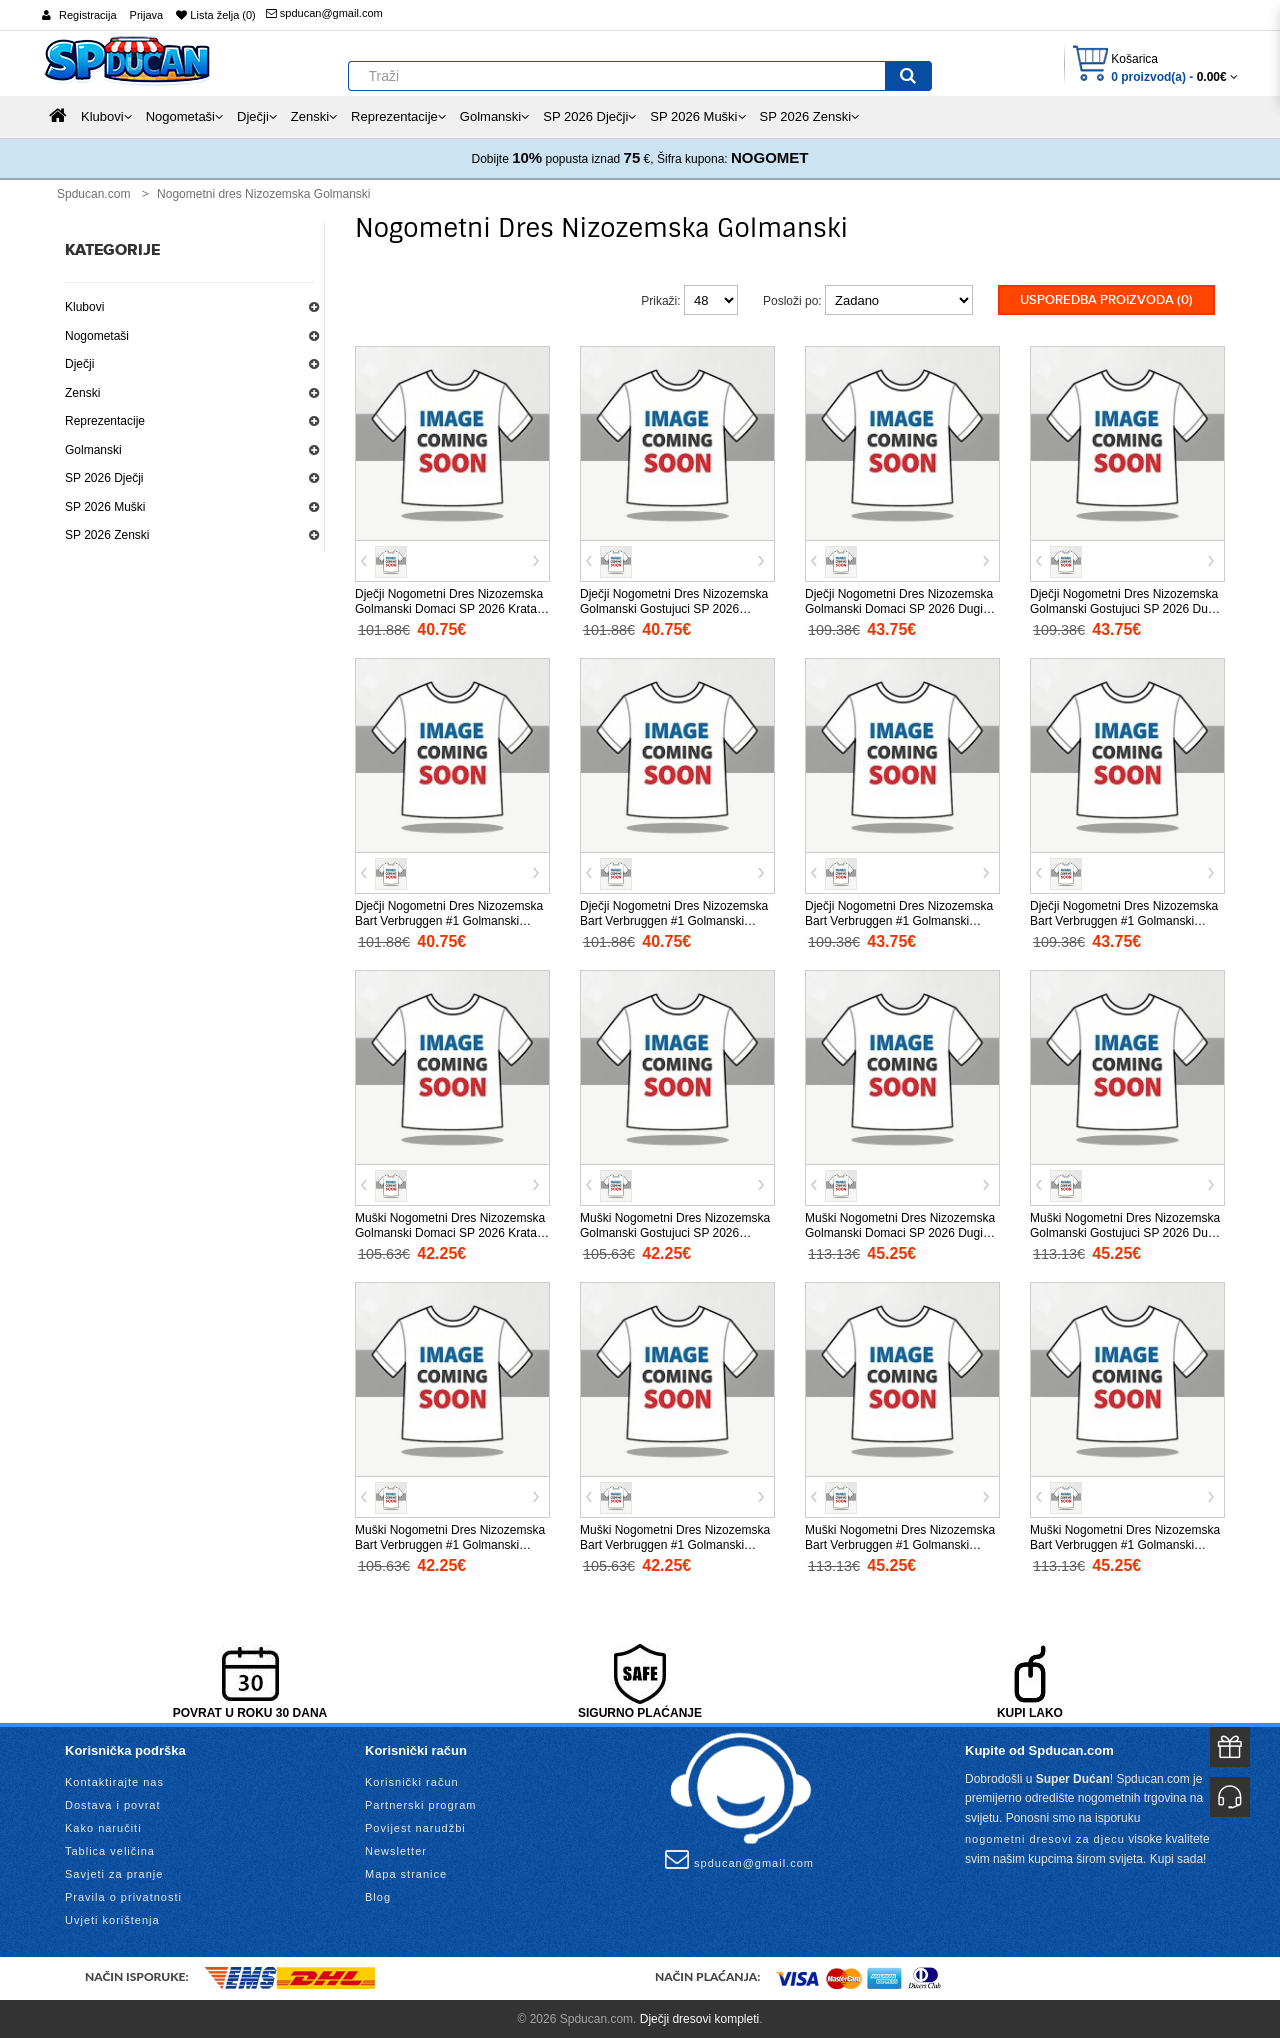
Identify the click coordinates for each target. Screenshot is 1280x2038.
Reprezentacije (105, 421)
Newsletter (396, 1850)
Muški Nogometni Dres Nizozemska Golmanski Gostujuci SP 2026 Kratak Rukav (675, 1232)
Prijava (147, 15)
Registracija (87, 15)
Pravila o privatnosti (123, 1896)
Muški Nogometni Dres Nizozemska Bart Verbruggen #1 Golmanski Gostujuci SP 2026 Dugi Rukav (1125, 1544)
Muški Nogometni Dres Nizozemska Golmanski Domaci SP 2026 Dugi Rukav (900, 1232)
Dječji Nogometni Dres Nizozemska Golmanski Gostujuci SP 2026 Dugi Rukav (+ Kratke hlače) (1124, 608)
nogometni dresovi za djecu (1045, 1838)
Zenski (82, 393)
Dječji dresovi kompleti (699, 2018)
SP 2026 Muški (105, 507)
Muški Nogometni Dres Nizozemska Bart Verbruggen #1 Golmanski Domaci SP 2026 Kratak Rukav (450, 1544)
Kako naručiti (103, 1827)
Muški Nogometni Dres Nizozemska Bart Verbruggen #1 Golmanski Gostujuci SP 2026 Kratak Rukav (675, 1544)
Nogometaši (97, 336)
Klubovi (84, 307)
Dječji (79, 364)
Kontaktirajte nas (114, 1781)
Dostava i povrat (112, 1804)
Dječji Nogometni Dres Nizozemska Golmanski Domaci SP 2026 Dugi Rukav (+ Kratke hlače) (899, 608)
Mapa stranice (406, 1873)
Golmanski (93, 450)
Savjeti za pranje (114, 1873)
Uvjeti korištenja (112, 1919)
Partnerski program (421, 1804)
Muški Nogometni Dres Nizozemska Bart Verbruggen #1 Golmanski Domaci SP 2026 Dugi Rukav (900, 1544)
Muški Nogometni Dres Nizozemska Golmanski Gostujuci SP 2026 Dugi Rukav (1125, 1232)
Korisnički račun (412, 1781)
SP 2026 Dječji (104, 478)
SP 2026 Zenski (107, 535)
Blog (378, 1896)
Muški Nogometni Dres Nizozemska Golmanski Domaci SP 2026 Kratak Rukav (450, 1232)
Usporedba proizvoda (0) (1106, 300)
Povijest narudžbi (415, 1827)
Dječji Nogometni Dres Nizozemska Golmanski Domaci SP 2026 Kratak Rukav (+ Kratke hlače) (449, 608)
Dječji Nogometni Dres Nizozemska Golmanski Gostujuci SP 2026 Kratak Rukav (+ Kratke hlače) (674, 608)
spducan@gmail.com (324, 13)
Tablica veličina (110, 1850)
